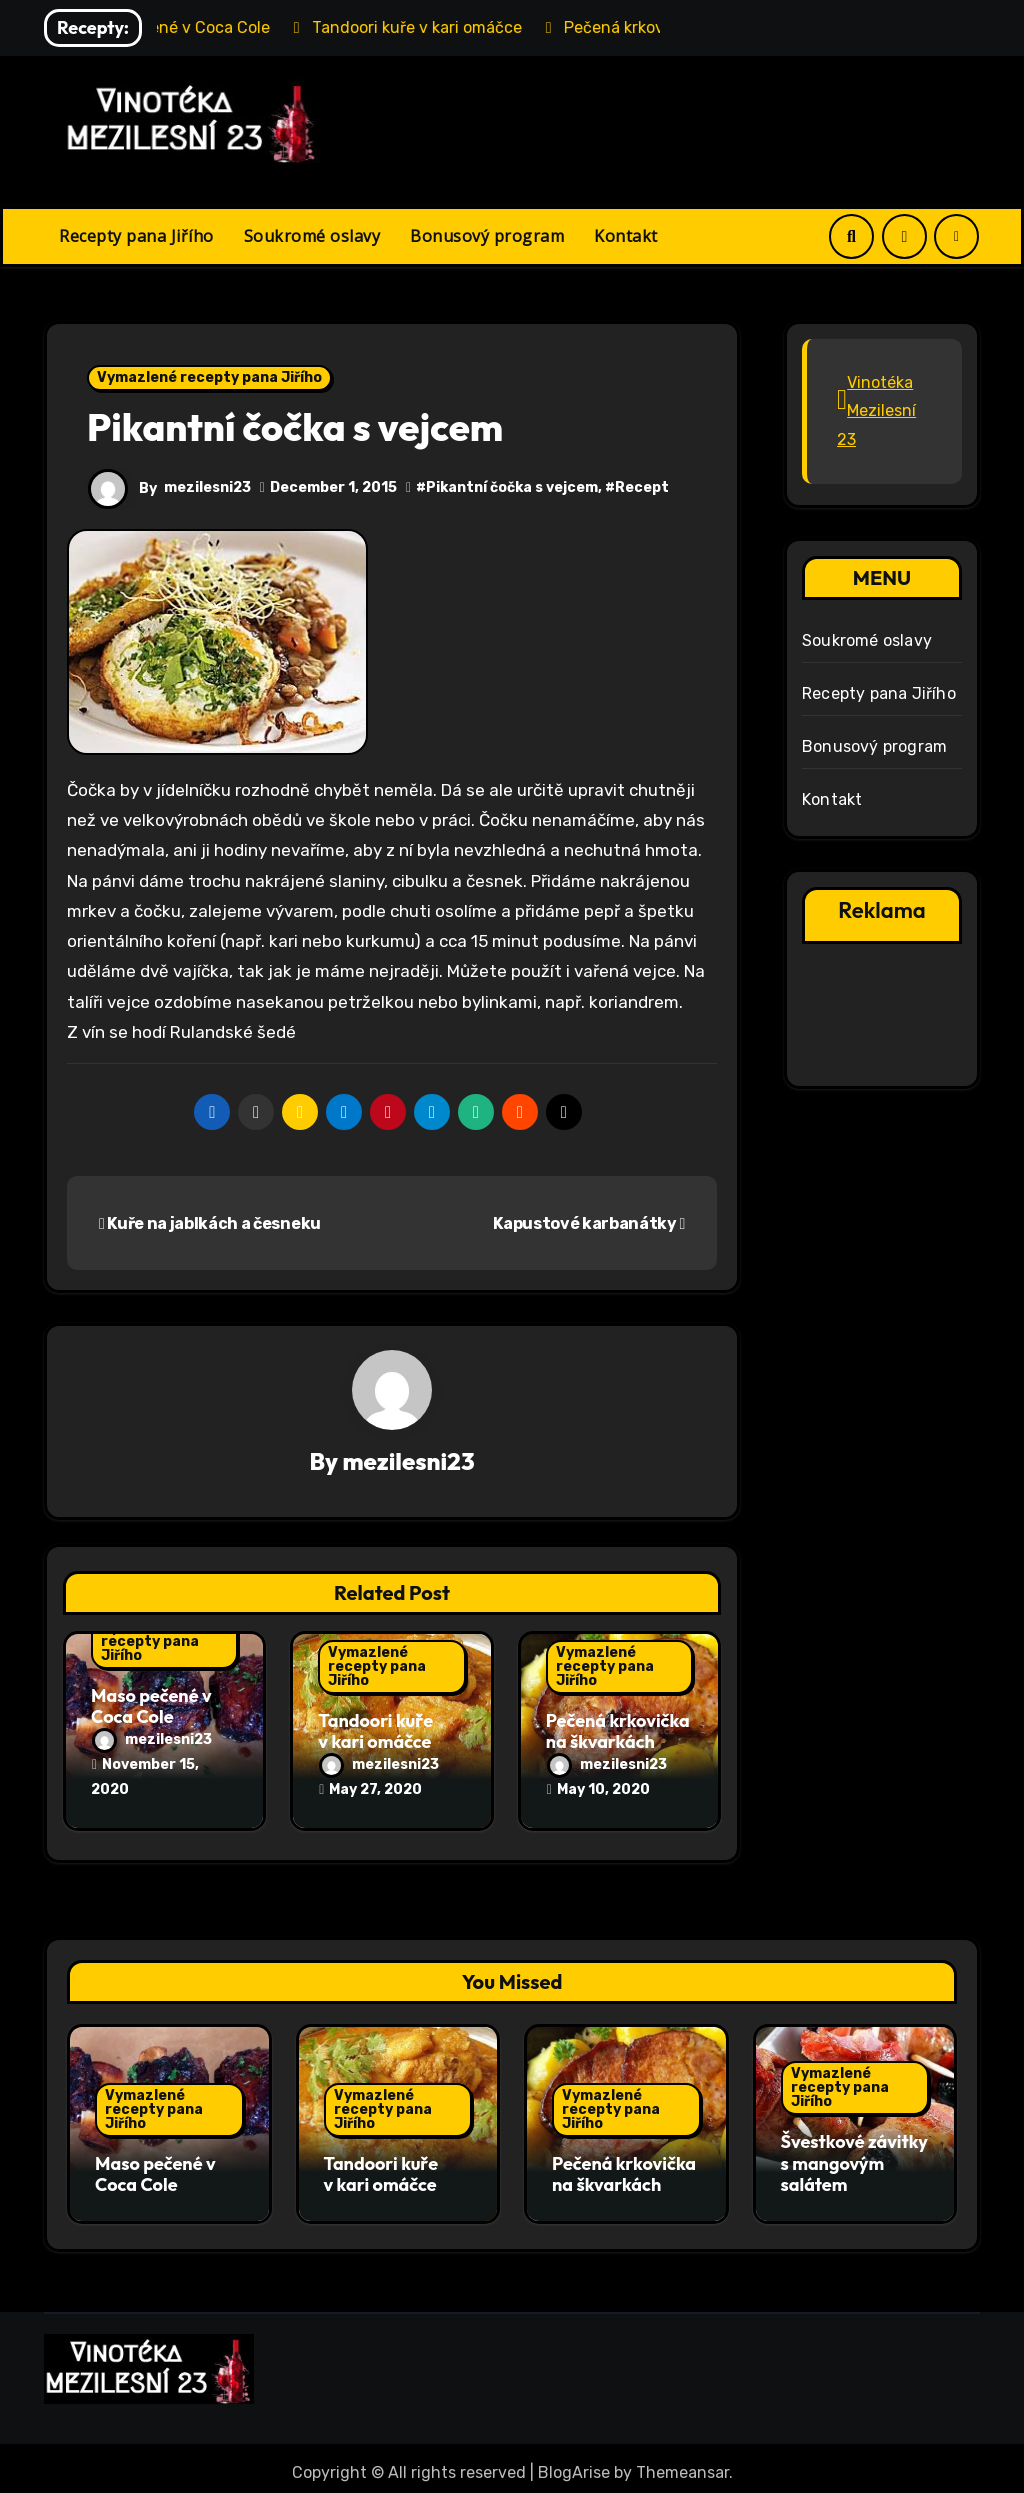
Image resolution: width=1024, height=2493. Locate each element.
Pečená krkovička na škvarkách (618, 1731)
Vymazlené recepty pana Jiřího (209, 377)
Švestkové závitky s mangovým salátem (854, 2159)
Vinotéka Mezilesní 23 (876, 411)
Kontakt (626, 236)
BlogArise (574, 2462)
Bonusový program (487, 236)
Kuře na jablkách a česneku (210, 1223)
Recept (642, 487)
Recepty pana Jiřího (136, 236)
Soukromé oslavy (312, 236)
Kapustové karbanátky (589, 1223)
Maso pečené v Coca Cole (151, 1706)
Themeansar (682, 2462)
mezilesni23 (207, 487)
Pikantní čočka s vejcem (512, 487)
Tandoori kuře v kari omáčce (375, 1731)
